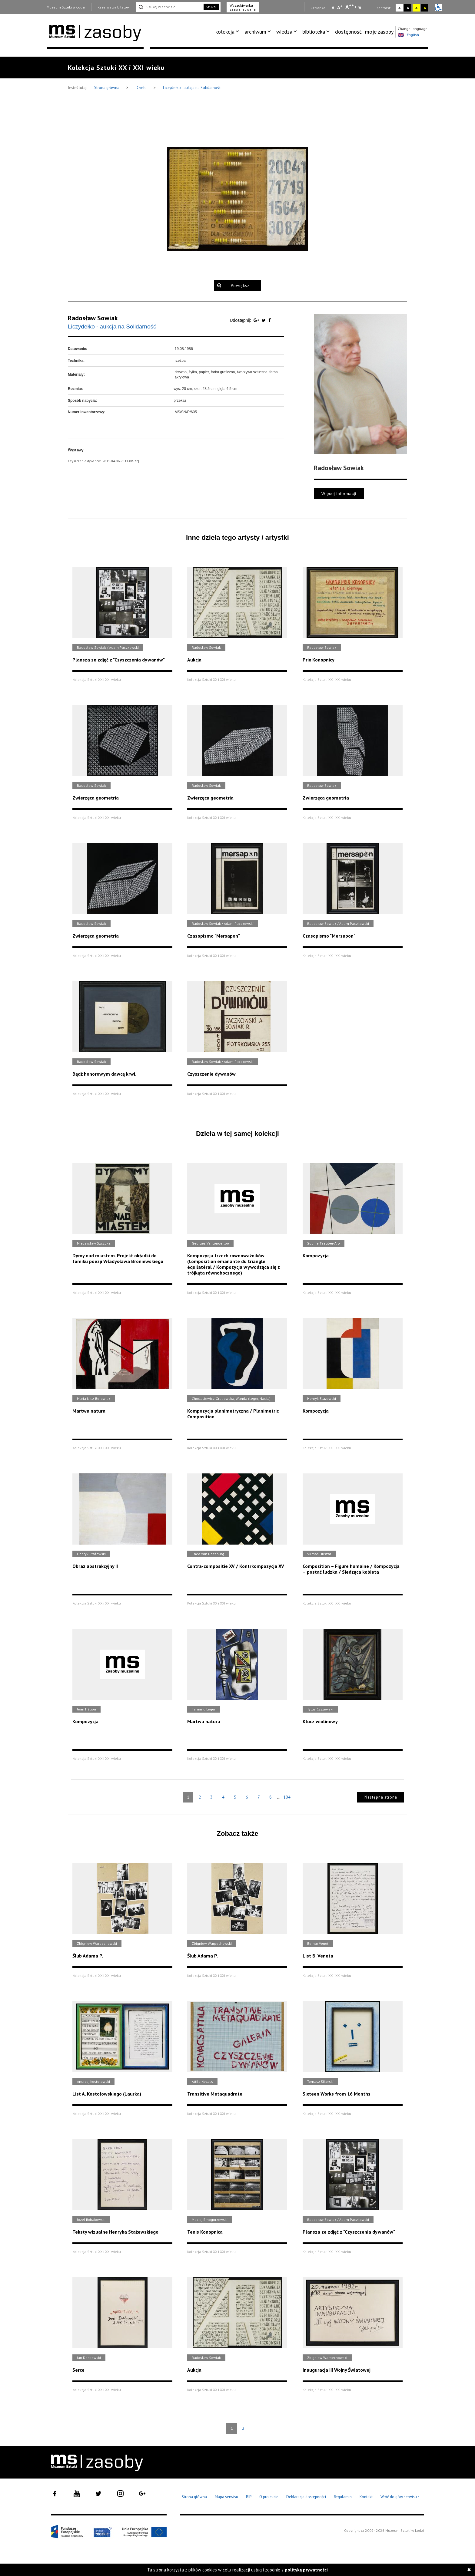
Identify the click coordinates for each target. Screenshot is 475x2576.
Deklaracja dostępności (306, 2496)
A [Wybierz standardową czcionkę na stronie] (339, 7)
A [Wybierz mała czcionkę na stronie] (333, 7)
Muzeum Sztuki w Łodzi (66, 7)
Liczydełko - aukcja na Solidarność (192, 87)
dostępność (348, 31)
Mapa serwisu (226, 2496)
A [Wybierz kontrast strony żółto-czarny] (416, 7)
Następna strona (380, 1797)
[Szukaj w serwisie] (169, 7)
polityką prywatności (306, 2570)
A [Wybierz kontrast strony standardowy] (399, 7)
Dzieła (142, 87)
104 (287, 1797)
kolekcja (224, 31)
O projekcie (268, 2496)
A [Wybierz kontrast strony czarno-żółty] (425, 7)
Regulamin (343, 2496)
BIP (248, 2496)
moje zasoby (379, 31)
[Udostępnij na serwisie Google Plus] (257, 320)
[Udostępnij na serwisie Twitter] (264, 320)
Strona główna (107, 87)
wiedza (284, 31)
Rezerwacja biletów (114, 7)
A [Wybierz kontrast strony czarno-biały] (408, 7)
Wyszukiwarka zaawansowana (243, 7)
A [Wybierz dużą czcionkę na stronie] (349, 7)
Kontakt (366, 2496)
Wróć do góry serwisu (400, 2497)
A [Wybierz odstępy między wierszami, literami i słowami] (360, 7)
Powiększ (240, 285)
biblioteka (313, 31)
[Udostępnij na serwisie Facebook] (269, 320)
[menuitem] (228, 32)
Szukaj (211, 7)
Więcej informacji (338, 493)
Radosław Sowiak (93, 318)
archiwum (255, 31)
